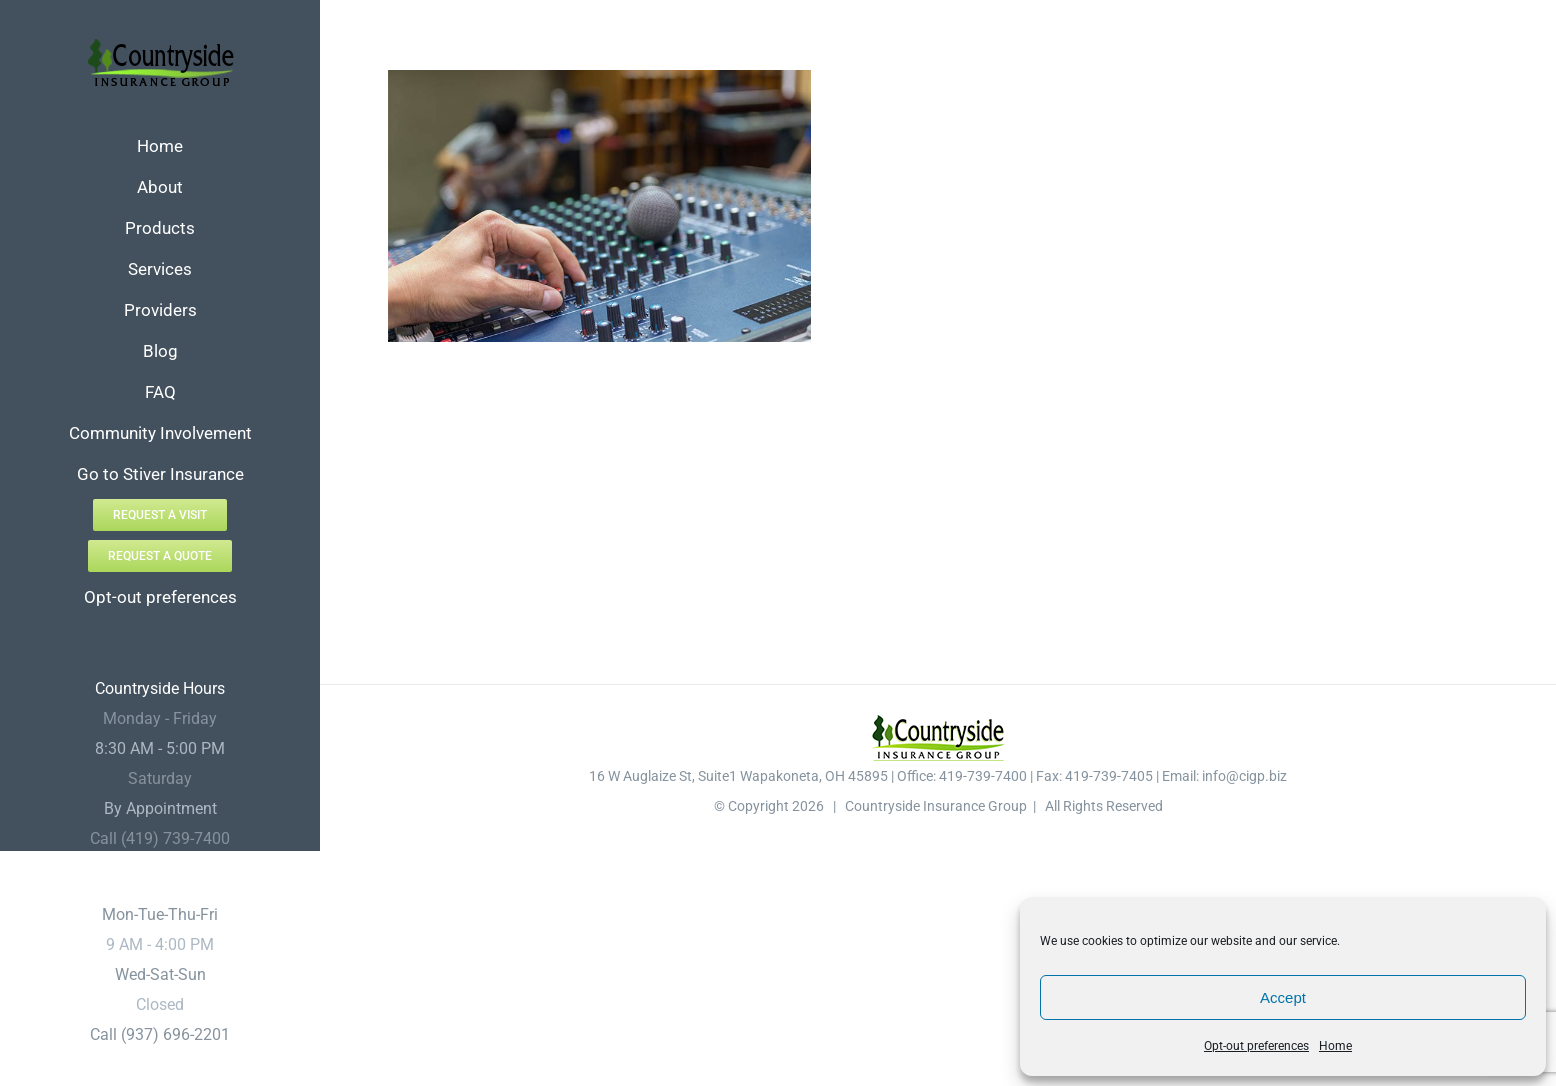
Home (1335, 1046)
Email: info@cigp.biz (1224, 776)
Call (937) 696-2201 (160, 1034)
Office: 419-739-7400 (962, 776)
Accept (1283, 997)
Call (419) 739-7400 (160, 838)
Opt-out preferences (1256, 1046)
